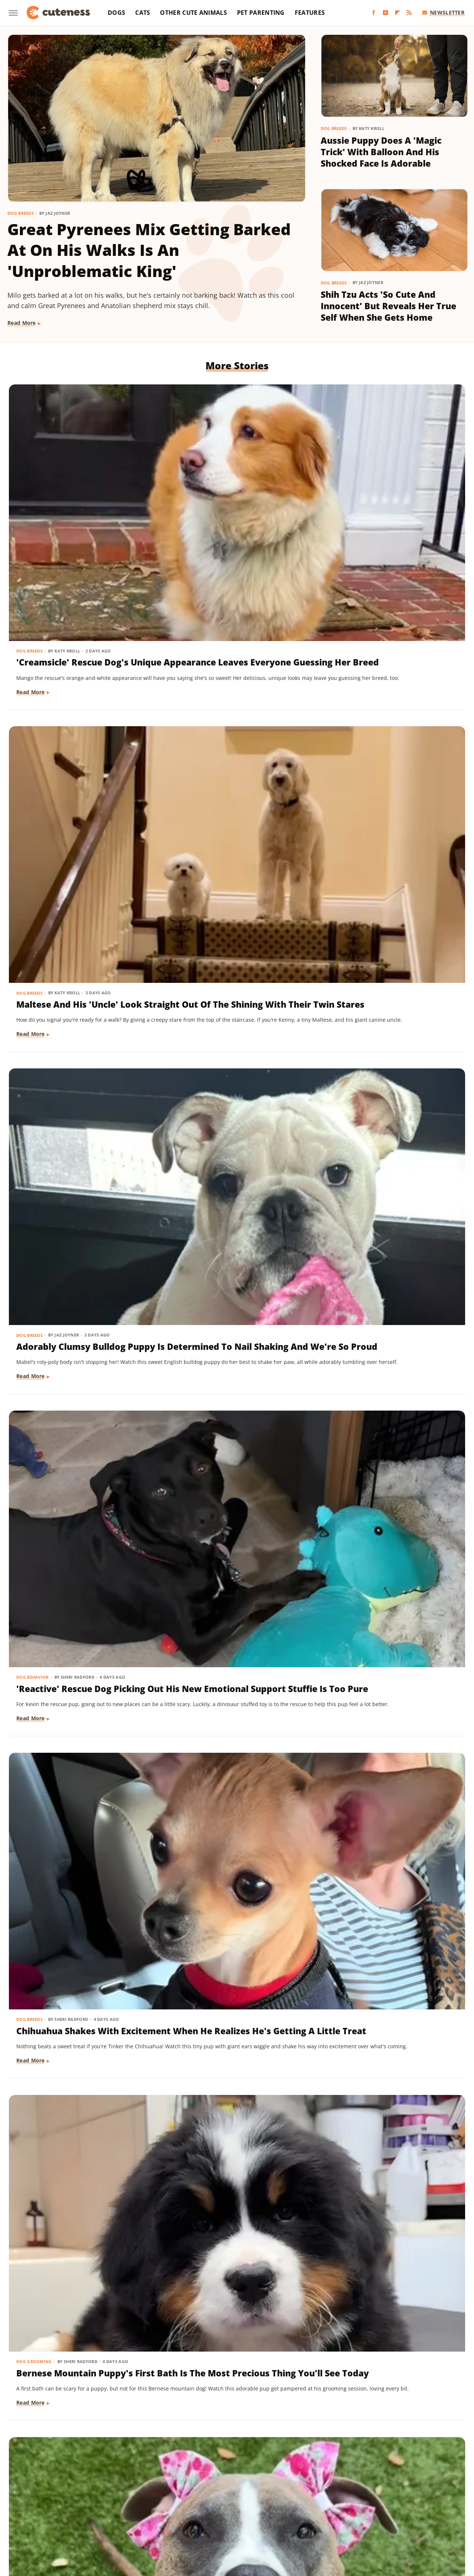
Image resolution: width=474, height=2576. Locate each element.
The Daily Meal (369, 2510)
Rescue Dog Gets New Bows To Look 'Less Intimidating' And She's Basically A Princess (77, 945)
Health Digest (280, 2499)
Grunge (247, 2499)
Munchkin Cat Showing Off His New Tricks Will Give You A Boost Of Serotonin (79, 1602)
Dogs (116, 13)
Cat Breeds (29, 1578)
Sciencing (215, 2510)
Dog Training (345, 1136)
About (207, 2457)
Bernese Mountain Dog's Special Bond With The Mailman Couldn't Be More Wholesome (386, 1828)
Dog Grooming (346, 694)
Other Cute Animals (193, 13)
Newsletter (443, 12)
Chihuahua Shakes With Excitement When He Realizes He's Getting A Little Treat (236, 724)
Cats (142, 13)
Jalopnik (404, 2499)
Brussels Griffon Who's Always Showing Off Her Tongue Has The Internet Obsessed (71, 2049)
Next (251, 2394)
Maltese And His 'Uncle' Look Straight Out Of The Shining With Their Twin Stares (235, 497)
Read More (21, 322)
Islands (378, 2499)
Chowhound (61, 2499)
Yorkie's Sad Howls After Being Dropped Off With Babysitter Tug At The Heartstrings (227, 1608)
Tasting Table (328, 2510)
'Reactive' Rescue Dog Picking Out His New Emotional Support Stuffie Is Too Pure (78, 724)
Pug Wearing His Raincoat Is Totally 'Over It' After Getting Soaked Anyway (389, 1602)
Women (231, 2521)
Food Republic (150, 2499)
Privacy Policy (250, 2457)
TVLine (206, 2521)
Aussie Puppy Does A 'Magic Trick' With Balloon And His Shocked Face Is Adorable (381, 152)
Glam (225, 2499)
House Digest (320, 2499)
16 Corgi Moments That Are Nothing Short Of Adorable (76, 1816)
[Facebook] (373, 12)
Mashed (31, 2510)
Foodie (117, 2499)
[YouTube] (385, 12)
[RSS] (409, 12)
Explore (92, 2499)
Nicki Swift (102, 2510)
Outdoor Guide (142, 2510)
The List (405, 2510)
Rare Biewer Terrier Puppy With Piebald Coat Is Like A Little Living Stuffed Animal (232, 1160)
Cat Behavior (188, 1799)
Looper (430, 2499)
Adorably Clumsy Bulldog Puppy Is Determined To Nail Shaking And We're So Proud (391, 497)
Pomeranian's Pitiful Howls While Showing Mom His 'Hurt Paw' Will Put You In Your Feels (388, 2270)
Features (310, 13)
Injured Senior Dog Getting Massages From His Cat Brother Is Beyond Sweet (75, 2264)
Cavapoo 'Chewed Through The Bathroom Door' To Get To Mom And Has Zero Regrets (77, 1166)
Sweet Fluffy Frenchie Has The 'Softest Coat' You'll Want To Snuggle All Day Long (385, 2049)
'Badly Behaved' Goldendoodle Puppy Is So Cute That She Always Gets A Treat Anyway (235, 2049)
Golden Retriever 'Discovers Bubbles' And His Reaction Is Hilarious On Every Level (234, 2264)
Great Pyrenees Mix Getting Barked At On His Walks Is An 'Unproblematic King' (149, 250)
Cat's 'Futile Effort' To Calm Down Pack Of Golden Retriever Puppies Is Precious (236, 1822)
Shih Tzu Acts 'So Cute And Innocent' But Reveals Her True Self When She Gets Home (388, 306)
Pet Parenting (261, 13)
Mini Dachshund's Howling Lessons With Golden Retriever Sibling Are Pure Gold (230, 1386)
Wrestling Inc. (265, 2521)
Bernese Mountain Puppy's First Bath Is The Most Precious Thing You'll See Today (387, 724)
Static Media (197, 2471)
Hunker (353, 2499)
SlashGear (276, 2510)
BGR (34, 2499)
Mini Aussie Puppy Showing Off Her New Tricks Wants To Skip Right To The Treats (392, 1160)
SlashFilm (245, 2510)
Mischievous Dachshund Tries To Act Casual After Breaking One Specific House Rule (391, 945)
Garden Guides (193, 2499)
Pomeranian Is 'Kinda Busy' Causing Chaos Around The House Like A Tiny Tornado (232, 939)
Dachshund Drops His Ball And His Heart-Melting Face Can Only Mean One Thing (76, 1380)
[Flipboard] (397, 12)
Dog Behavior (33, 694)
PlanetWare (182, 2510)
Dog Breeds (20, 213)
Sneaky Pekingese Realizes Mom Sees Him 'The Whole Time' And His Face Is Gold (387, 1380)
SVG (300, 2510)
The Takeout (437, 2510)
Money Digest (65, 2510)
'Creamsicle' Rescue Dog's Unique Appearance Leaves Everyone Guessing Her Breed (75, 503)
